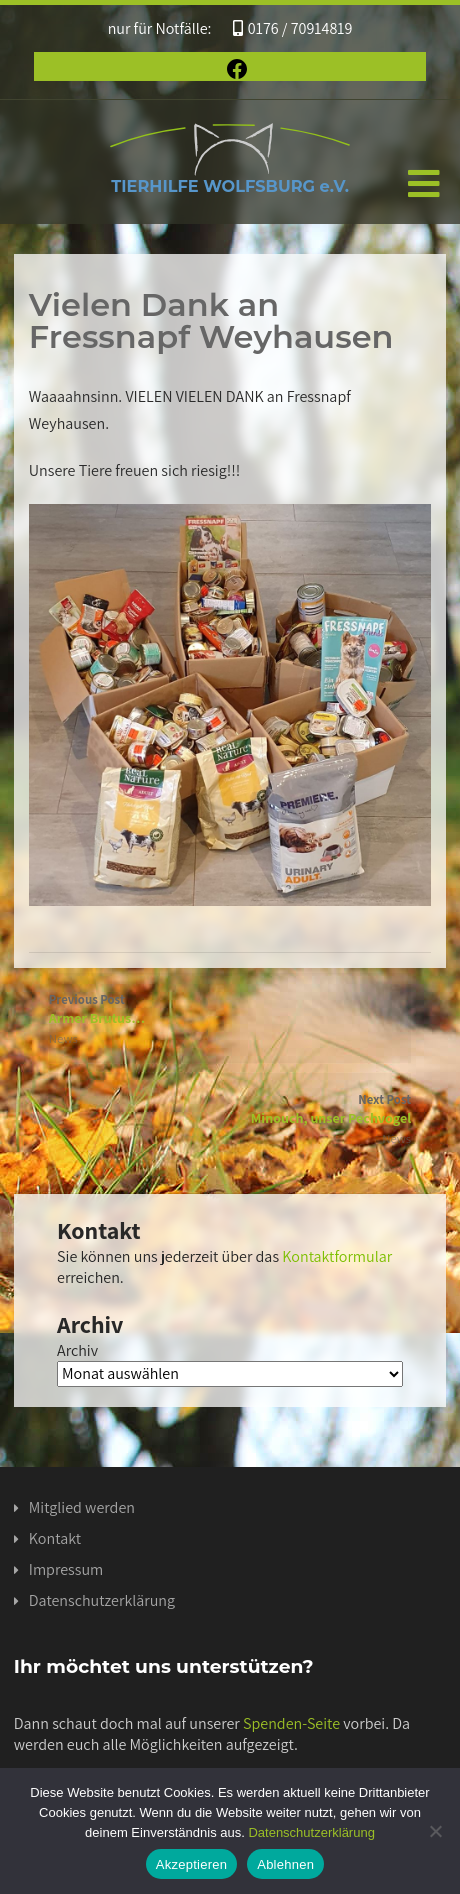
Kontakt (55, 1538)
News (63, 1038)
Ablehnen (285, 1864)
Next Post (230, 1109)
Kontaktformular (337, 1256)
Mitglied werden (82, 1507)
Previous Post (230, 1009)
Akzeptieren (191, 1864)
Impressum (66, 1569)
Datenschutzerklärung (102, 1600)
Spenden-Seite (291, 1723)
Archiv (77, 1350)
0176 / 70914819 (293, 28)
